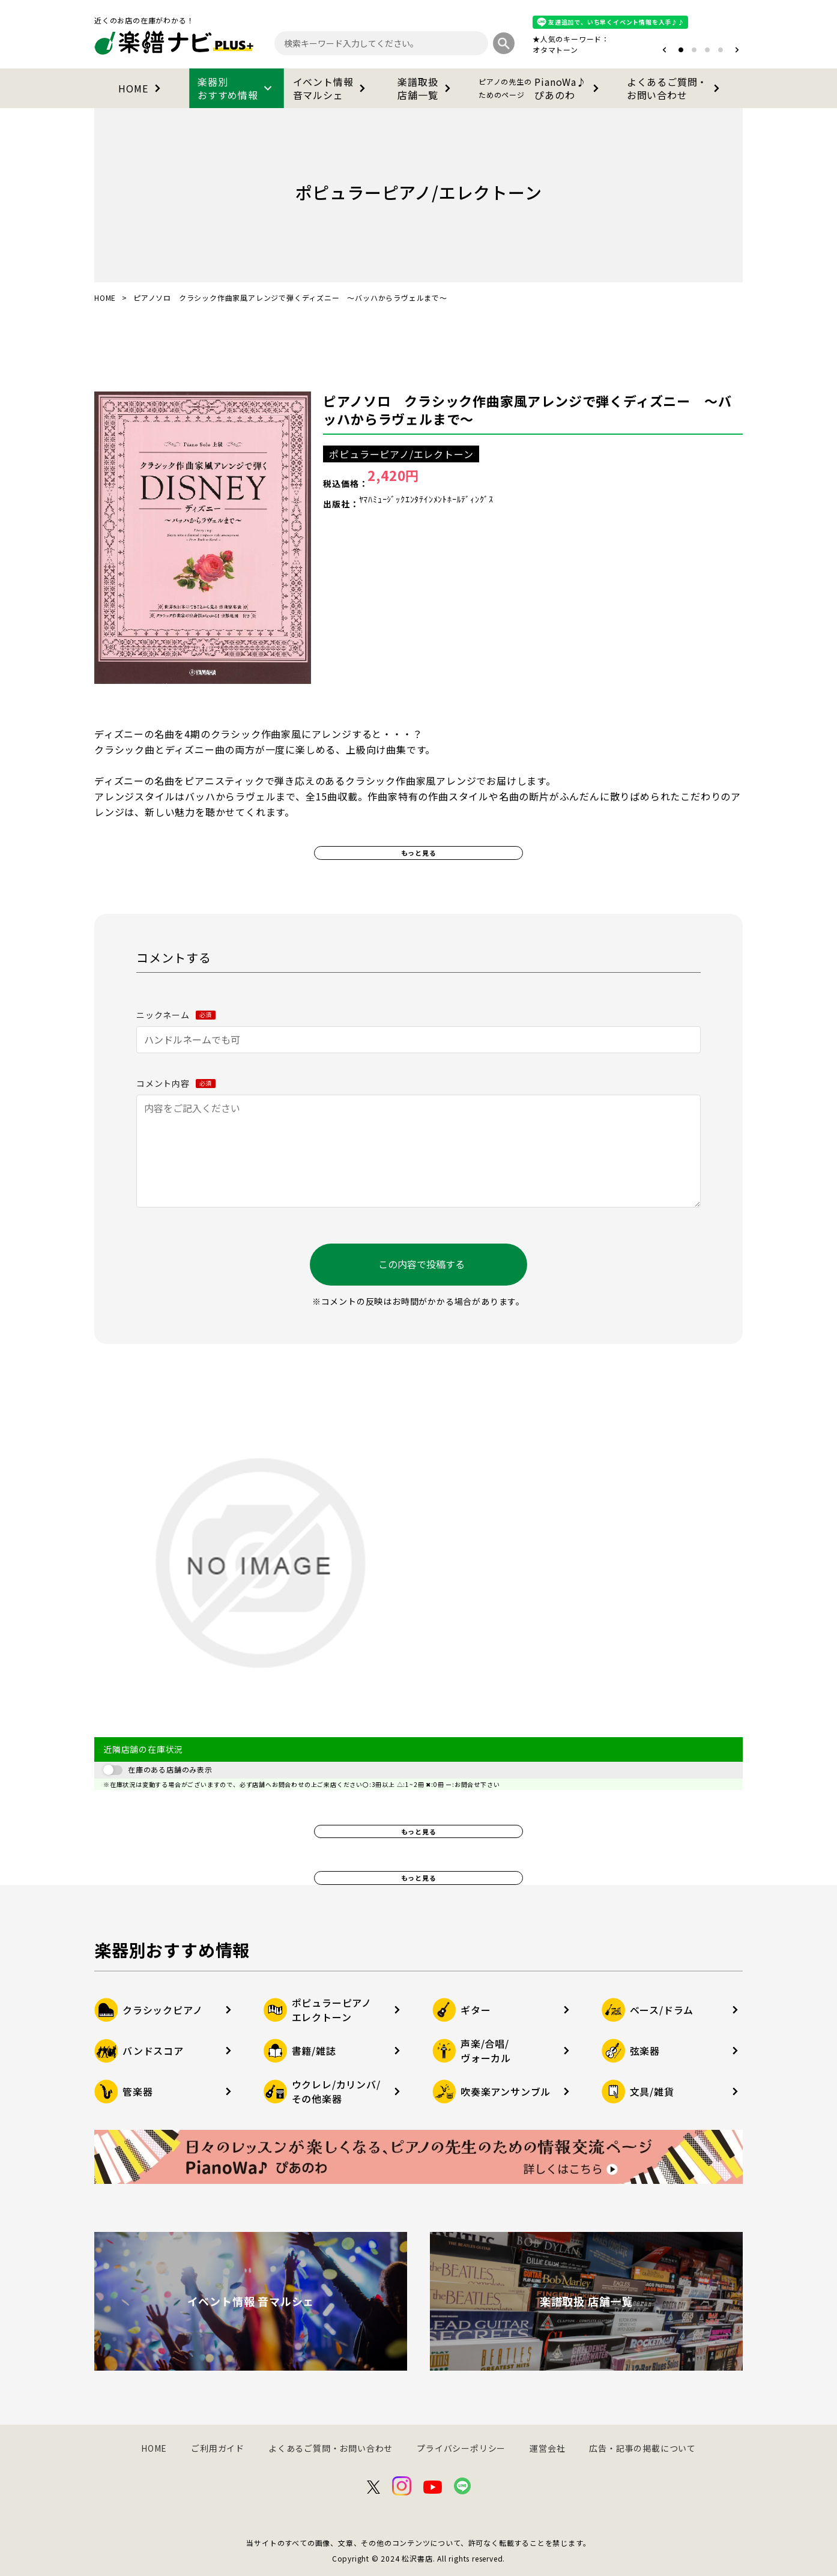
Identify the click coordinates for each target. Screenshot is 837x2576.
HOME (141, 88)
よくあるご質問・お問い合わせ (675, 88)
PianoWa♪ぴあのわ (541, 88)
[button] (664, 49)
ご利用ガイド (217, 2448)
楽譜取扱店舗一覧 (426, 88)
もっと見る (419, 852)
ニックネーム (176, 1015)
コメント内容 (176, 1083)
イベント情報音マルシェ (331, 88)
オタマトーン (555, 49)
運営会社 (547, 2448)
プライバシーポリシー (461, 2448)
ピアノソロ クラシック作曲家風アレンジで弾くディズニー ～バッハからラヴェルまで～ (527, 410)
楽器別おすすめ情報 (237, 88)
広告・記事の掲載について (642, 2448)
